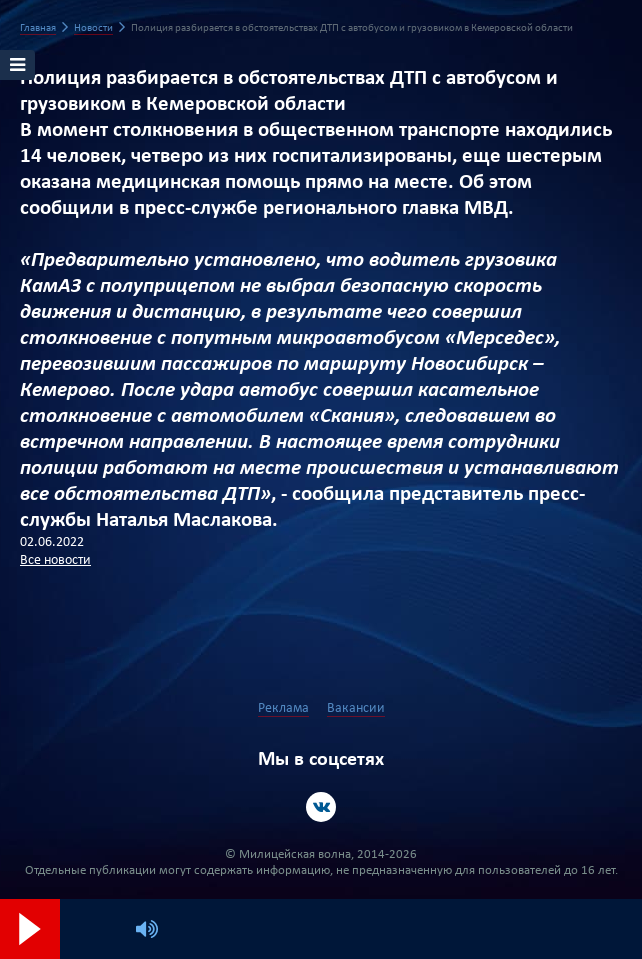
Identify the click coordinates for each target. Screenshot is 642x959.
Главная (38, 28)
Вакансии (356, 708)
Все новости (55, 560)
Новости (93, 28)
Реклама (283, 708)
